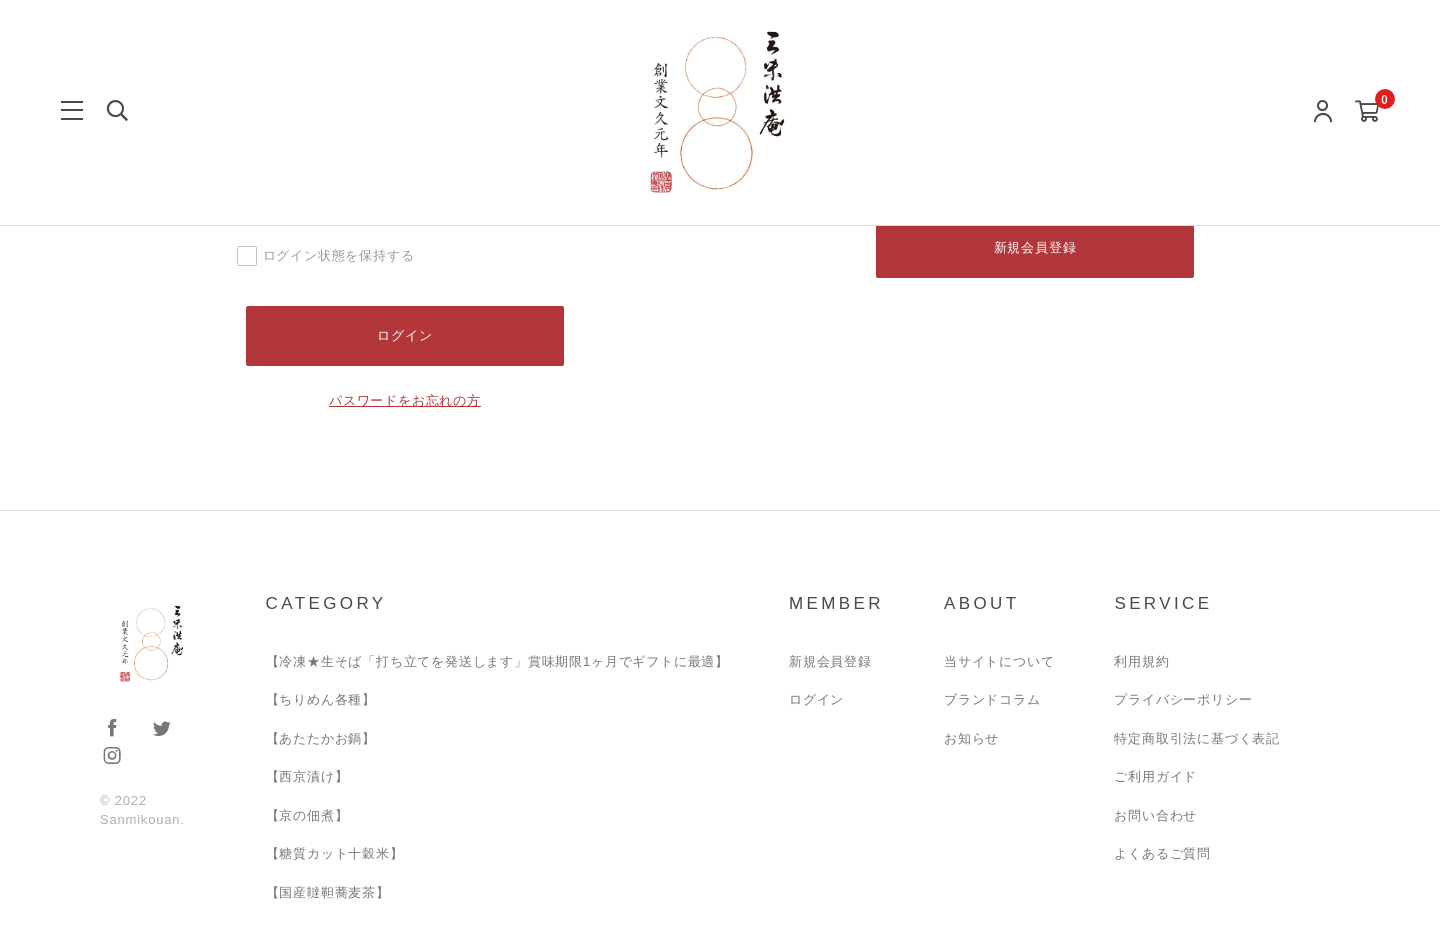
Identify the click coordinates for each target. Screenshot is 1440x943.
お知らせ (971, 738)
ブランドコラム (992, 700)
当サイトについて (999, 661)
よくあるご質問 (1162, 854)
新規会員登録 (1035, 247)
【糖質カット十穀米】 (335, 854)
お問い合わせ (1155, 815)
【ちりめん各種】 (321, 700)
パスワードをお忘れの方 (405, 400)
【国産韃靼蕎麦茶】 (328, 892)
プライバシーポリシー (1183, 700)
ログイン (816, 700)
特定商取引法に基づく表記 (1197, 738)
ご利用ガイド (1155, 777)
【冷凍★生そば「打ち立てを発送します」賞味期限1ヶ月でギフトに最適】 (497, 661)
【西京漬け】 (307, 777)
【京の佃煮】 (307, 815)
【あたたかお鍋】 (321, 738)
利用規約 (1141, 661)
